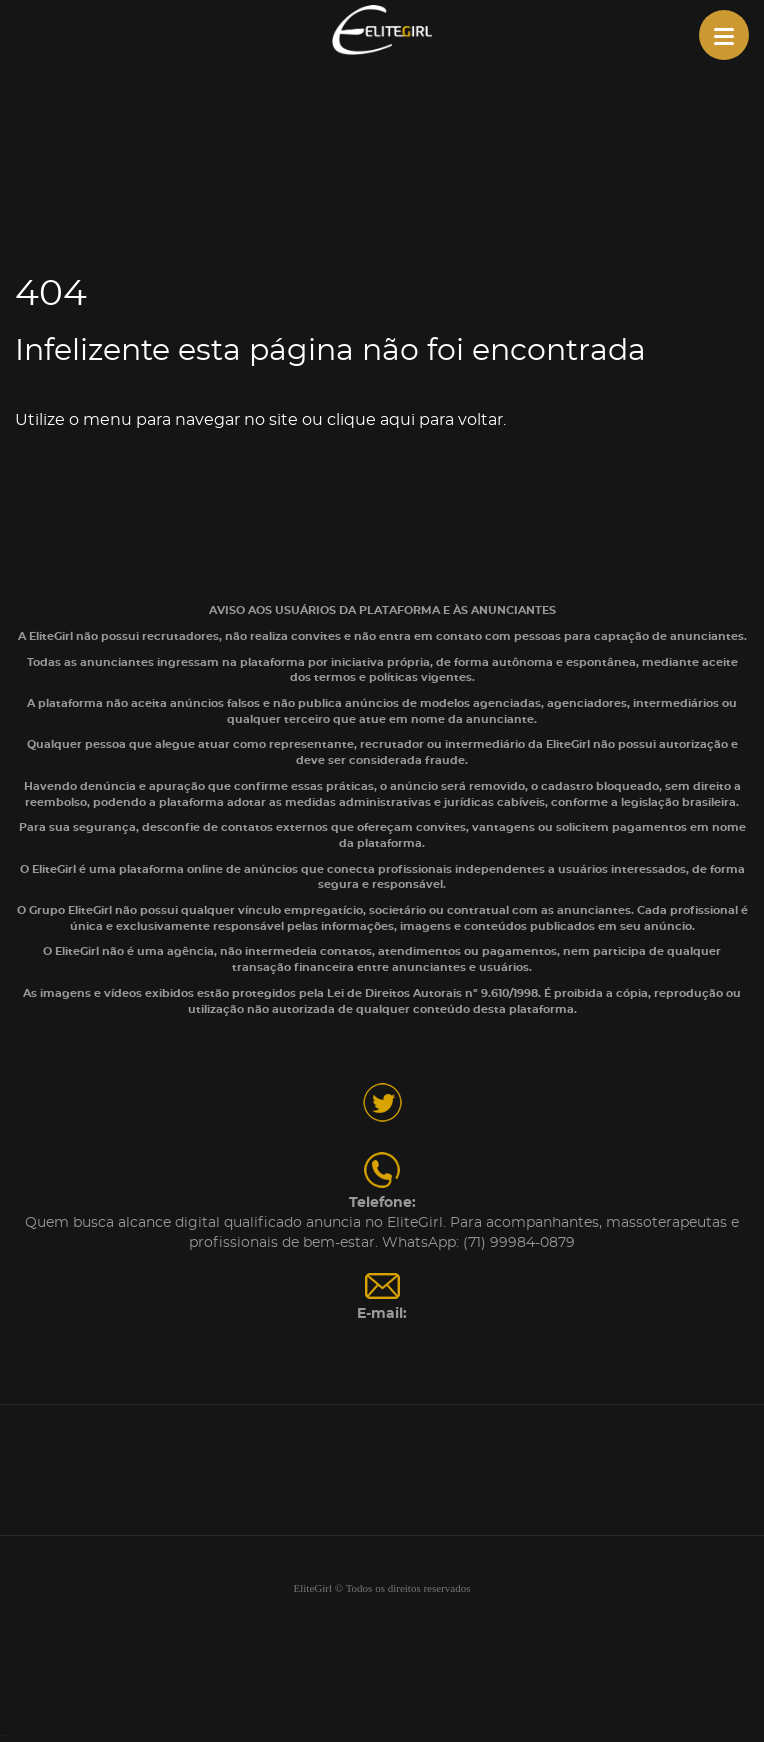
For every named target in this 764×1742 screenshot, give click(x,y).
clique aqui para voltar (415, 420)
